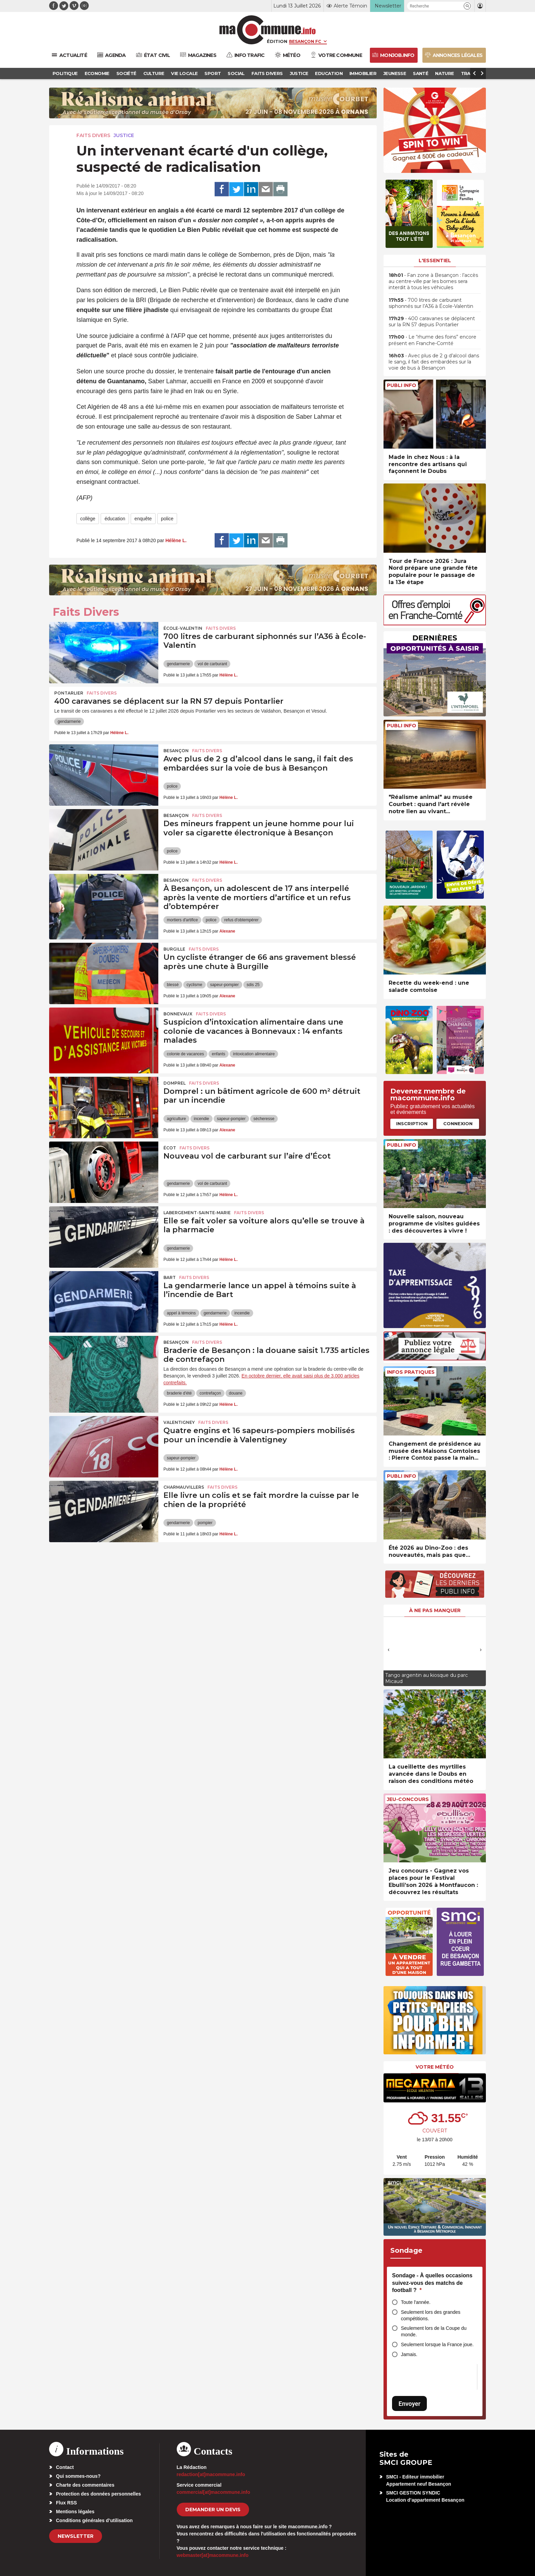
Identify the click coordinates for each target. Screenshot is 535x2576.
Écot (169, 1147)
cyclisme (194, 984)
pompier (205, 1522)
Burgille (174, 949)
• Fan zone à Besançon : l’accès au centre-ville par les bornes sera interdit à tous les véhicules (433, 281)
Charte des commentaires (85, 2485)
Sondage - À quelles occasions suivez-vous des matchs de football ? (432, 2283)
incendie (201, 1118)
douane (236, 1393)
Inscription (412, 1123)
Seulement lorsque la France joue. (437, 2344)
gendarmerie (178, 663)
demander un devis (213, 2509)
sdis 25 (253, 984)
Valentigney (179, 1422)
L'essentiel (435, 260)
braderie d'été (179, 1393)
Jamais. (409, 2354)
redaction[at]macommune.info (211, 2474)
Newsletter (75, 2536)
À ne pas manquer (435, 1610)
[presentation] (388, 1649)
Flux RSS (66, 2502)
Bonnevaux (177, 1013)
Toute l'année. (416, 2302)
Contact (65, 2467)
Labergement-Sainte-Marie (197, 1212)
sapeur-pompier (224, 984)
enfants (218, 1054)
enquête (143, 518)
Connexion (458, 1123)
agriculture (176, 1118)
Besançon (176, 750)
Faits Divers (93, 135)
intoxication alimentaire (254, 1054)
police (167, 518)
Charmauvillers (183, 1487)
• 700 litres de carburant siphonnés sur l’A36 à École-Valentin (431, 303)
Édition (277, 41)
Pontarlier (68, 693)
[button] (467, 6)
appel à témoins (181, 1313)
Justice (124, 135)
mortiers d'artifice (182, 920)
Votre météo (435, 2067)
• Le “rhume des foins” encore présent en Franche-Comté (432, 340)
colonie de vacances (185, 1054)
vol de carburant (212, 663)
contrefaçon (210, 1393)
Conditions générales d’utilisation (94, 2520)
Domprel (174, 1083)
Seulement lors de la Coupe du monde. (433, 2331)
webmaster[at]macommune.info (213, 2555)
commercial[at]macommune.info (213, 2492)
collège (87, 518)
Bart (169, 1277)
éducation (114, 518)
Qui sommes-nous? (78, 2476)
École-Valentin (182, 628)
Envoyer (409, 2403)
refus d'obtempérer (241, 920)
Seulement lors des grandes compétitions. (430, 2315)
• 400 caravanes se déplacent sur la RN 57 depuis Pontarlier (432, 321)
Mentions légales (75, 2511)
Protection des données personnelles (98, 2494)
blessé (173, 984)
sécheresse (264, 1118)
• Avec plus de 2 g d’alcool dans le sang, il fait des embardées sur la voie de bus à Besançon (434, 362)
